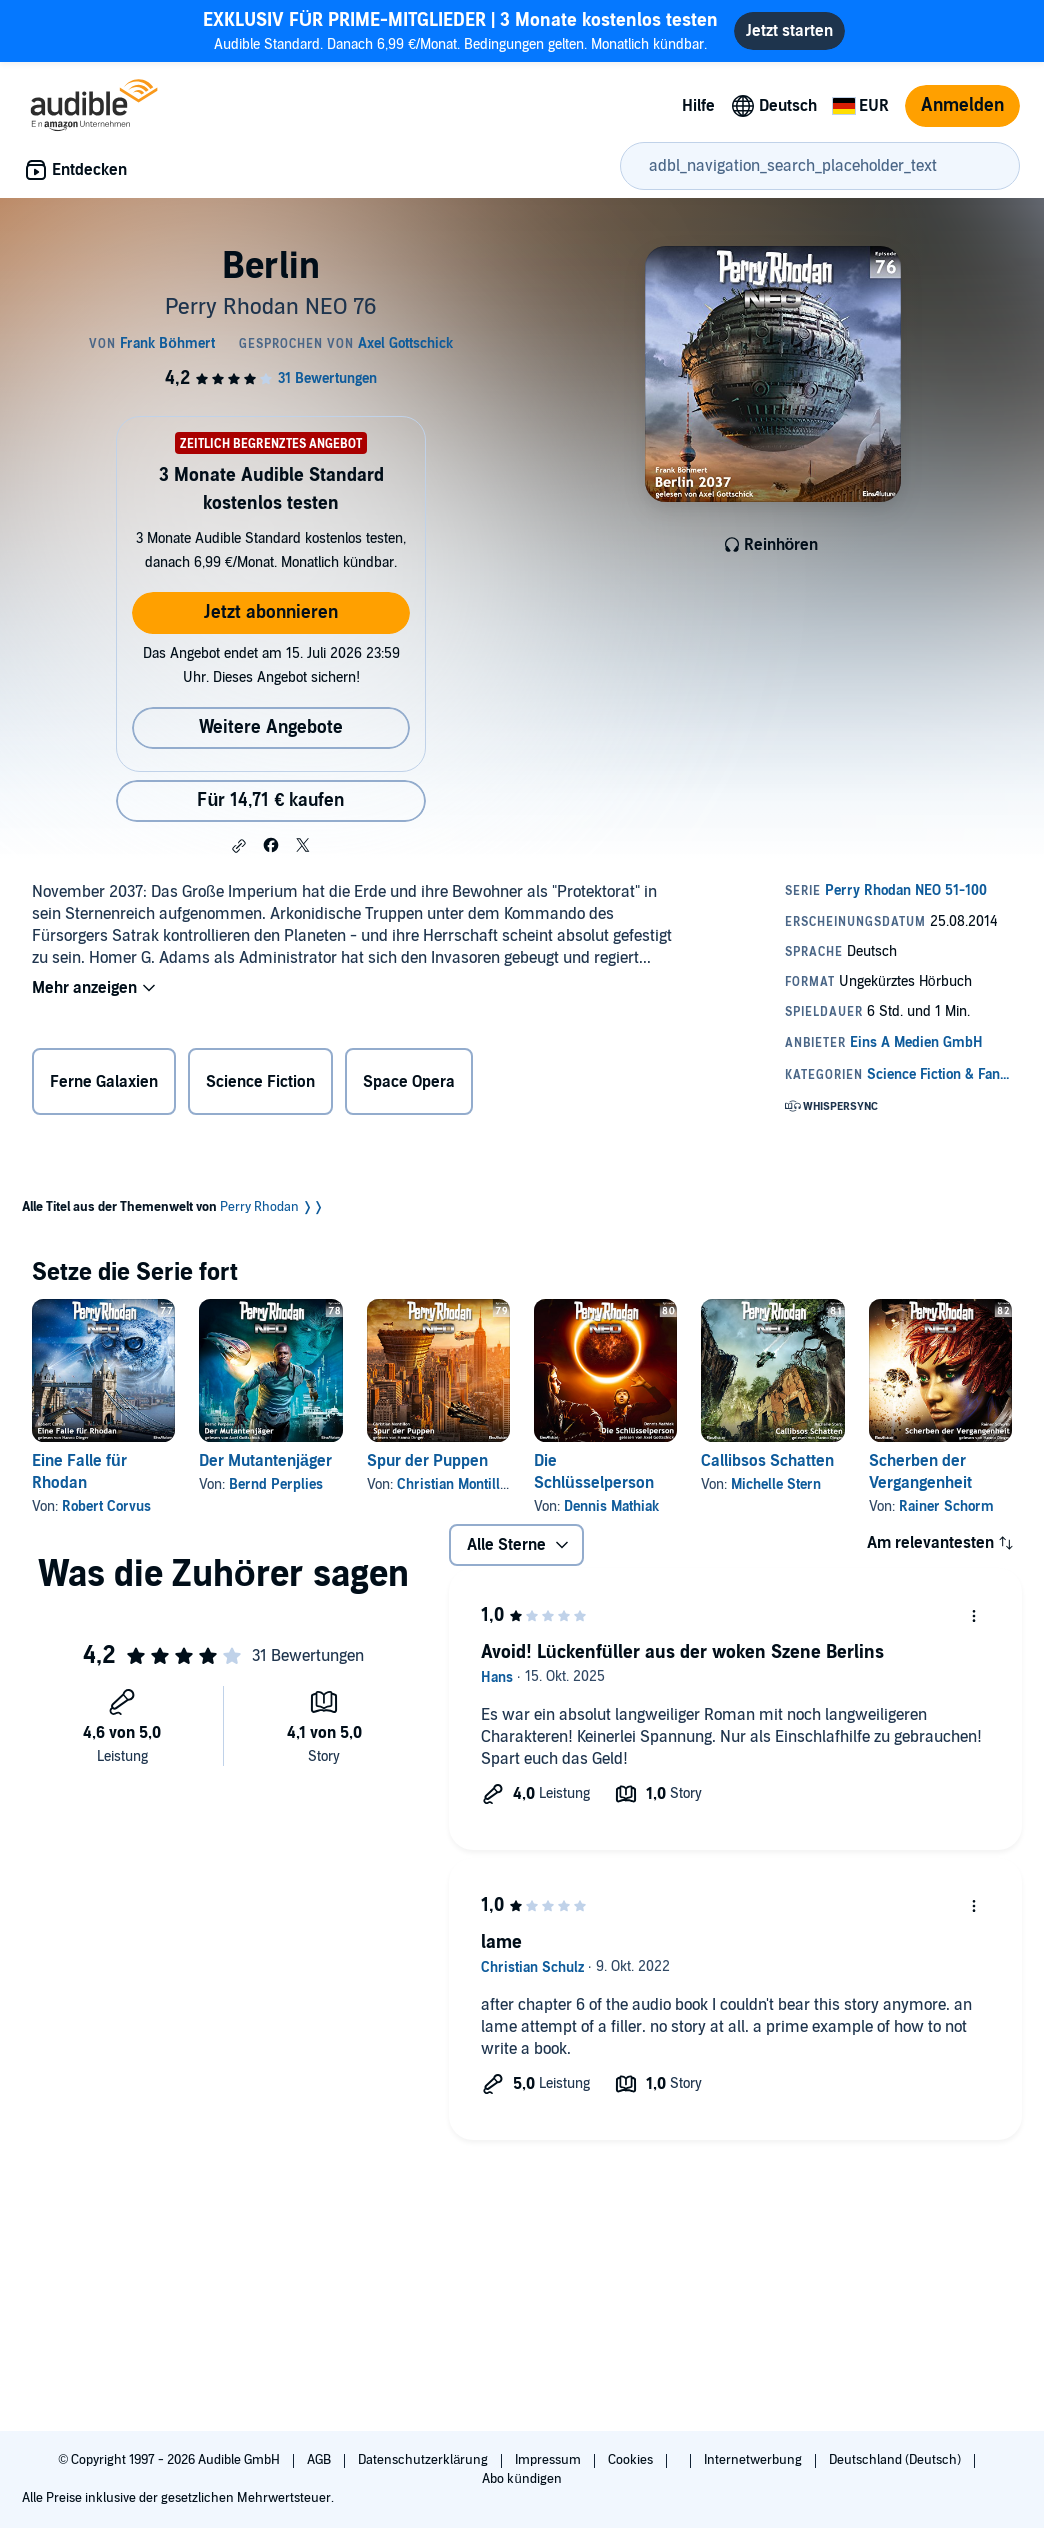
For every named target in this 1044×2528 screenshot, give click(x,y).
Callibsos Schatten (767, 1461)
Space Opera (409, 1082)
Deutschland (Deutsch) (896, 2460)
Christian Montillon (456, 1484)
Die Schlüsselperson (594, 1472)
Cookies (632, 2460)
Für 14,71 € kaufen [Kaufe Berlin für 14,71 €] (270, 800)
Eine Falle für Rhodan (79, 1472)
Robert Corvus (106, 1506)
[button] (239, 846)
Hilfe (698, 106)
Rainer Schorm (946, 1506)
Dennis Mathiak (611, 1506)
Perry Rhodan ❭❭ (272, 1207)
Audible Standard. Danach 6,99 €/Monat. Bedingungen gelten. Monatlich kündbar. (460, 30)
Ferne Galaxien (104, 1082)
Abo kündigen (521, 2479)
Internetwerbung (754, 2460)
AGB (320, 2460)
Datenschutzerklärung (424, 2460)
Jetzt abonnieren (271, 612)
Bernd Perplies (276, 1484)
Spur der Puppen (427, 1461)
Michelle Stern (776, 1484)
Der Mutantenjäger (265, 1461)
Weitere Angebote (271, 727)
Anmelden (962, 105)
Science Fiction (260, 1082)
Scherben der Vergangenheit (920, 1472)
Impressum (549, 2460)
